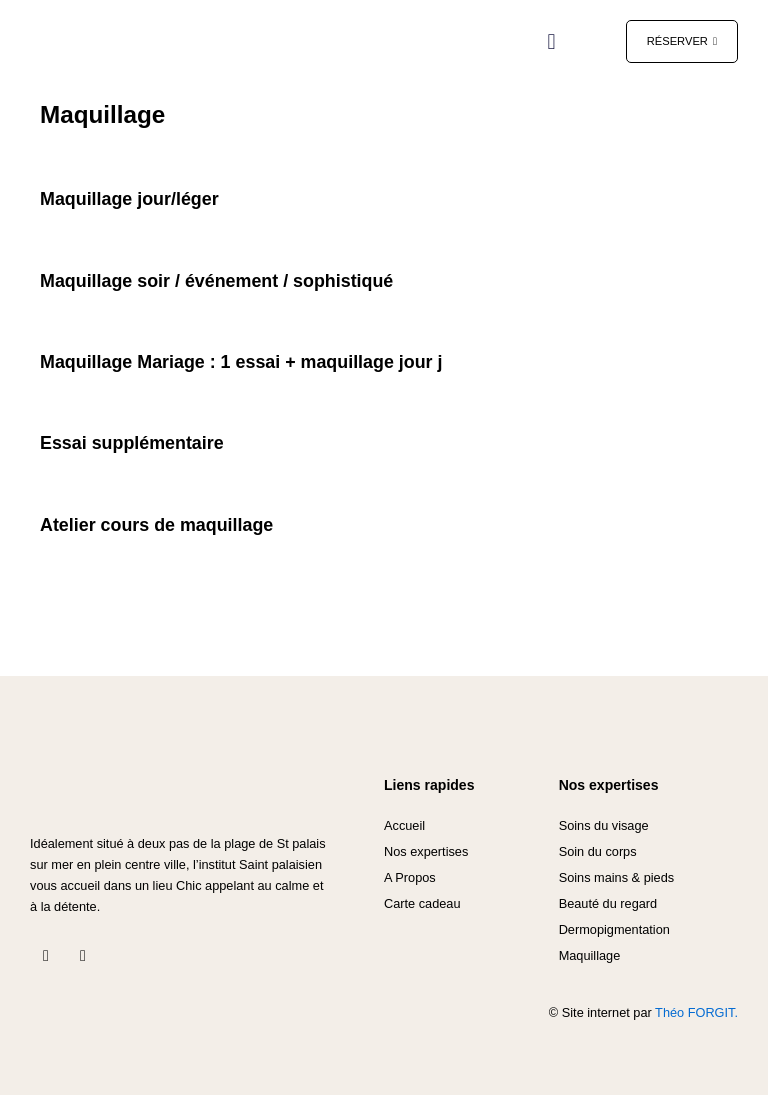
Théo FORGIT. (696, 1012)
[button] (551, 41)
